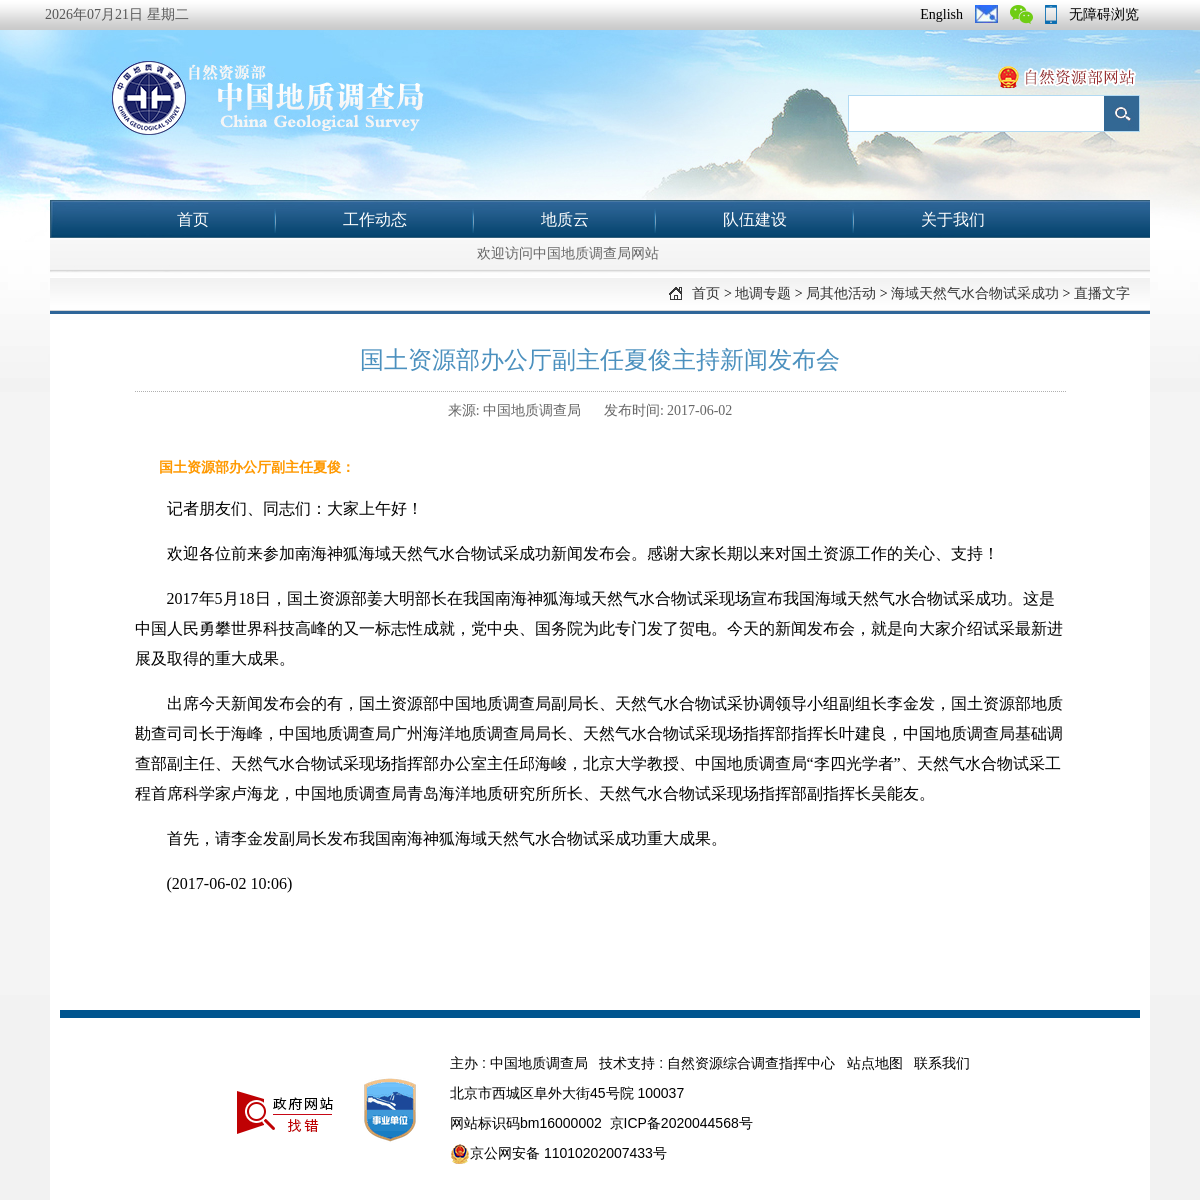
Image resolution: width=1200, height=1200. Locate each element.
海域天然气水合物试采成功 (975, 293)
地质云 (565, 219)
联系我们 (942, 1063)
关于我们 (953, 219)
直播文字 (1102, 293)
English (941, 14)
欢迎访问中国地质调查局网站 (568, 253)
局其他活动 (841, 293)
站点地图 (875, 1063)
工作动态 (375, 219)
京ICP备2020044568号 (681, 1123)
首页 (193, 219)
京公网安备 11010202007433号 (558, 1154)
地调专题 (763, 293)
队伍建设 (755, 219)
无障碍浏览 (1104, 14)
